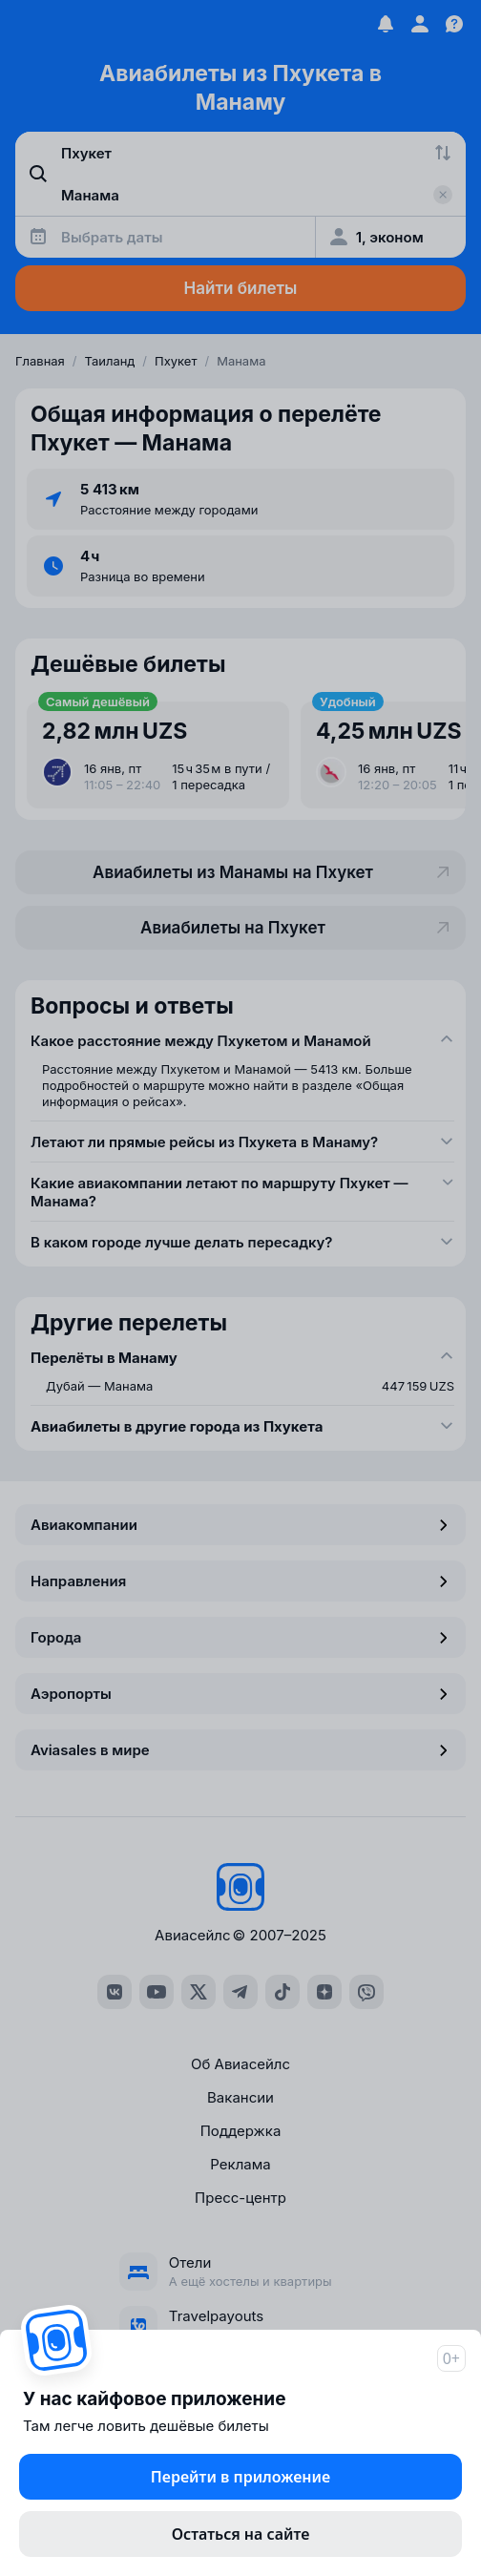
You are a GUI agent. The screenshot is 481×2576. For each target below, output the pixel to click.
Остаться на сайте (241, 2534)
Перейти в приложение (240, 2476)
